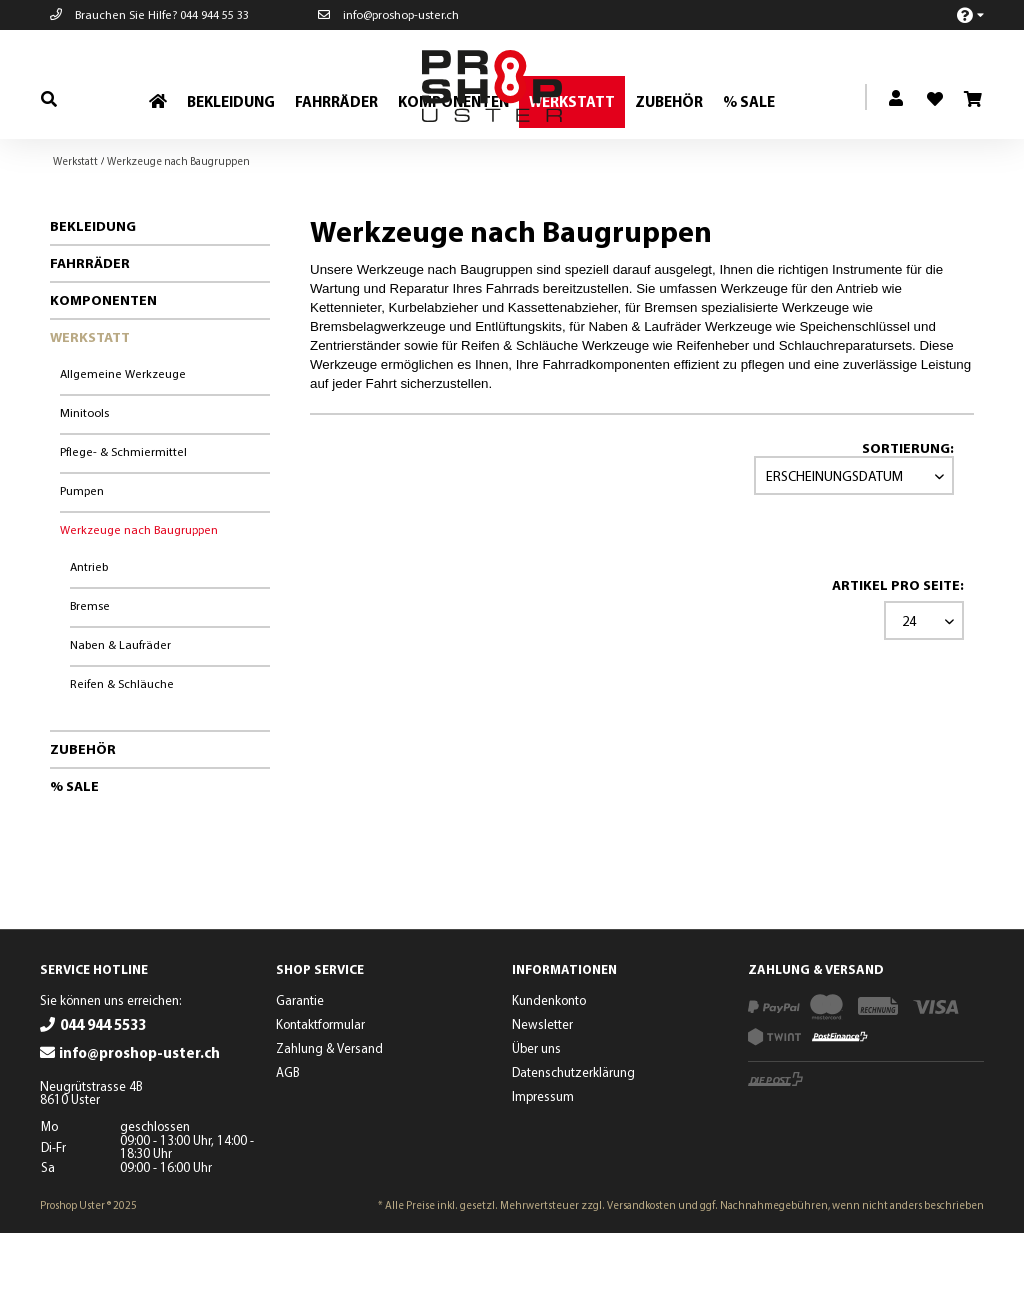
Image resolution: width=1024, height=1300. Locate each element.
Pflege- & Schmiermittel (123, 518)
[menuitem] (959, 14)
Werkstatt (90, 404)
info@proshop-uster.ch (388, 14)
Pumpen (82, 557)
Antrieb (89, 633)
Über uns (536, 1115)
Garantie (300, 1067)
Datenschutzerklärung (573, 1139)
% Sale (74, 853)
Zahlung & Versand (329, 1115)
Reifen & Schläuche (122, 750)
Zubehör (83, 816)
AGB (288, 1139)
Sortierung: (908, 515)
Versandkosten (641, 1272)
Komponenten (103, 367)
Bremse (90, 672)
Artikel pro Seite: (898, 652)
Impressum (543, 1163)
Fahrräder (90, 330)
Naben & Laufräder (120, 711)
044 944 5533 (103, 1091)
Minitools (84, 479)
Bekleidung (93, 293)
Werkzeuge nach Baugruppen (139, 596)
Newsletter (542, 1091)
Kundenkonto (549, 1067)
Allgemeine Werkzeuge (123, 440)
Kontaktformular (320, 1091)
